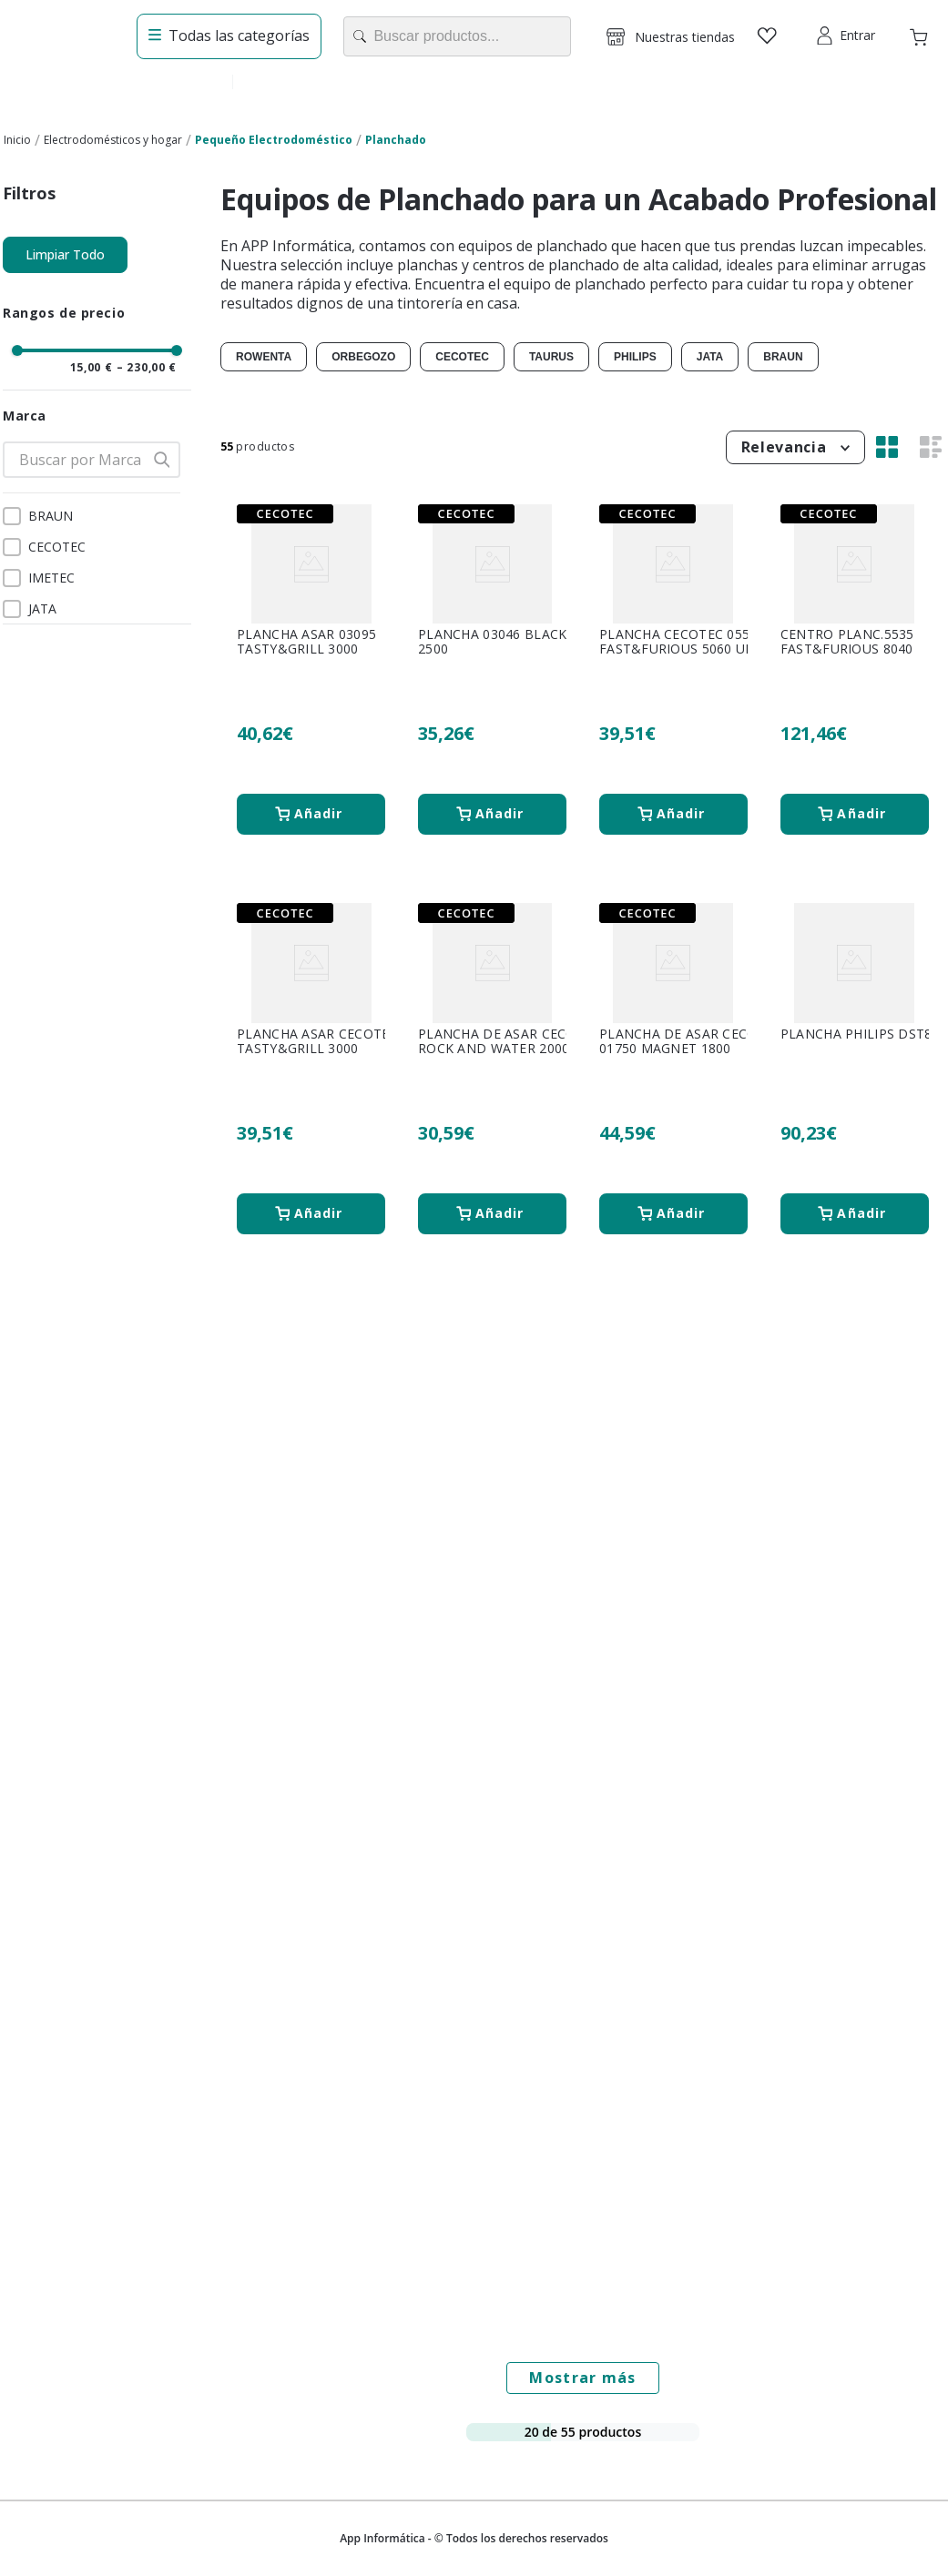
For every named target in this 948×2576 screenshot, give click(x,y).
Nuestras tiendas (685, 37)
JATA (42, 608)
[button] (670, 36)
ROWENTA (263, 356)
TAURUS (551, 356)
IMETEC (51, 577)
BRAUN (50, 515)
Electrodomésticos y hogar (113, 139)
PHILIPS (635, 356)
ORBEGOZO (363, 356)
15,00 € (91, 367)
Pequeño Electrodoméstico (273, 139)
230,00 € (147, 367)
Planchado (395, 139)
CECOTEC (57, 546)
